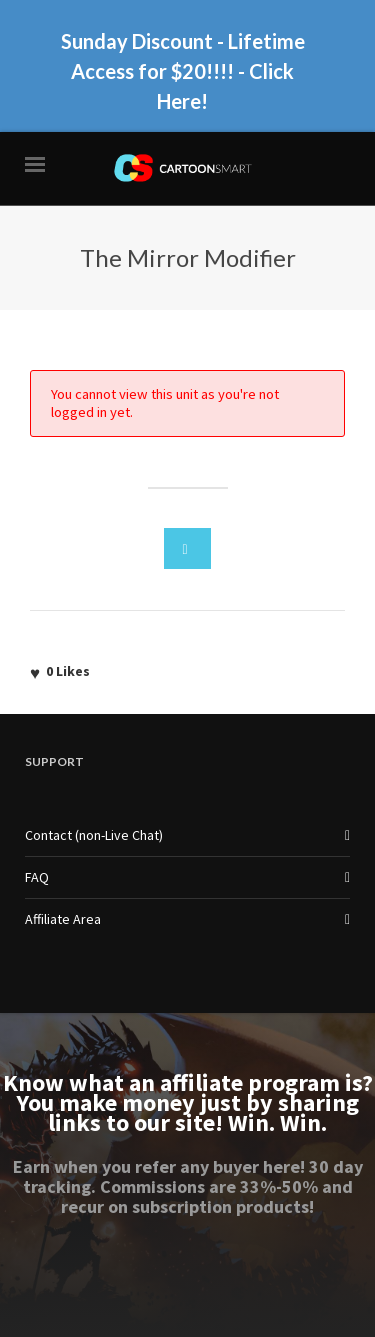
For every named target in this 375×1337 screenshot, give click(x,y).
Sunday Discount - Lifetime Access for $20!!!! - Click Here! (183, 71)
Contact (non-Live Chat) (94, 835)
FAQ (37, 877)
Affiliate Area (63, 919)
